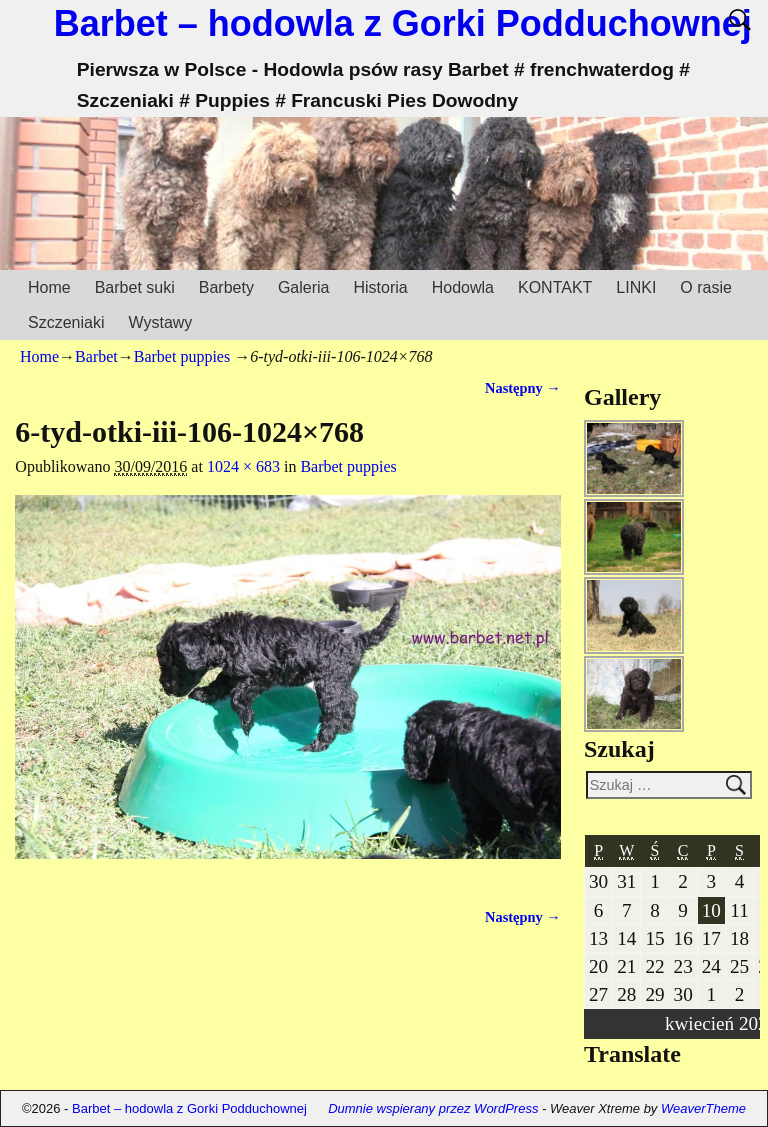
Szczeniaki (66, 322)
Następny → (523, 388)
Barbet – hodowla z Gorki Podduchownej (403, 23)
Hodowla (463, 287)
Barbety (226, 287)
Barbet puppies (182, 356)
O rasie (706, 287)
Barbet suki (135, 287)
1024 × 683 (243, 466)
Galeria (304, 287)
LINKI (636, 287)
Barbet (96, 356)
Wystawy (160, 322)
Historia (380, 287)
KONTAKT (555, 287)
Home (49, 287)
